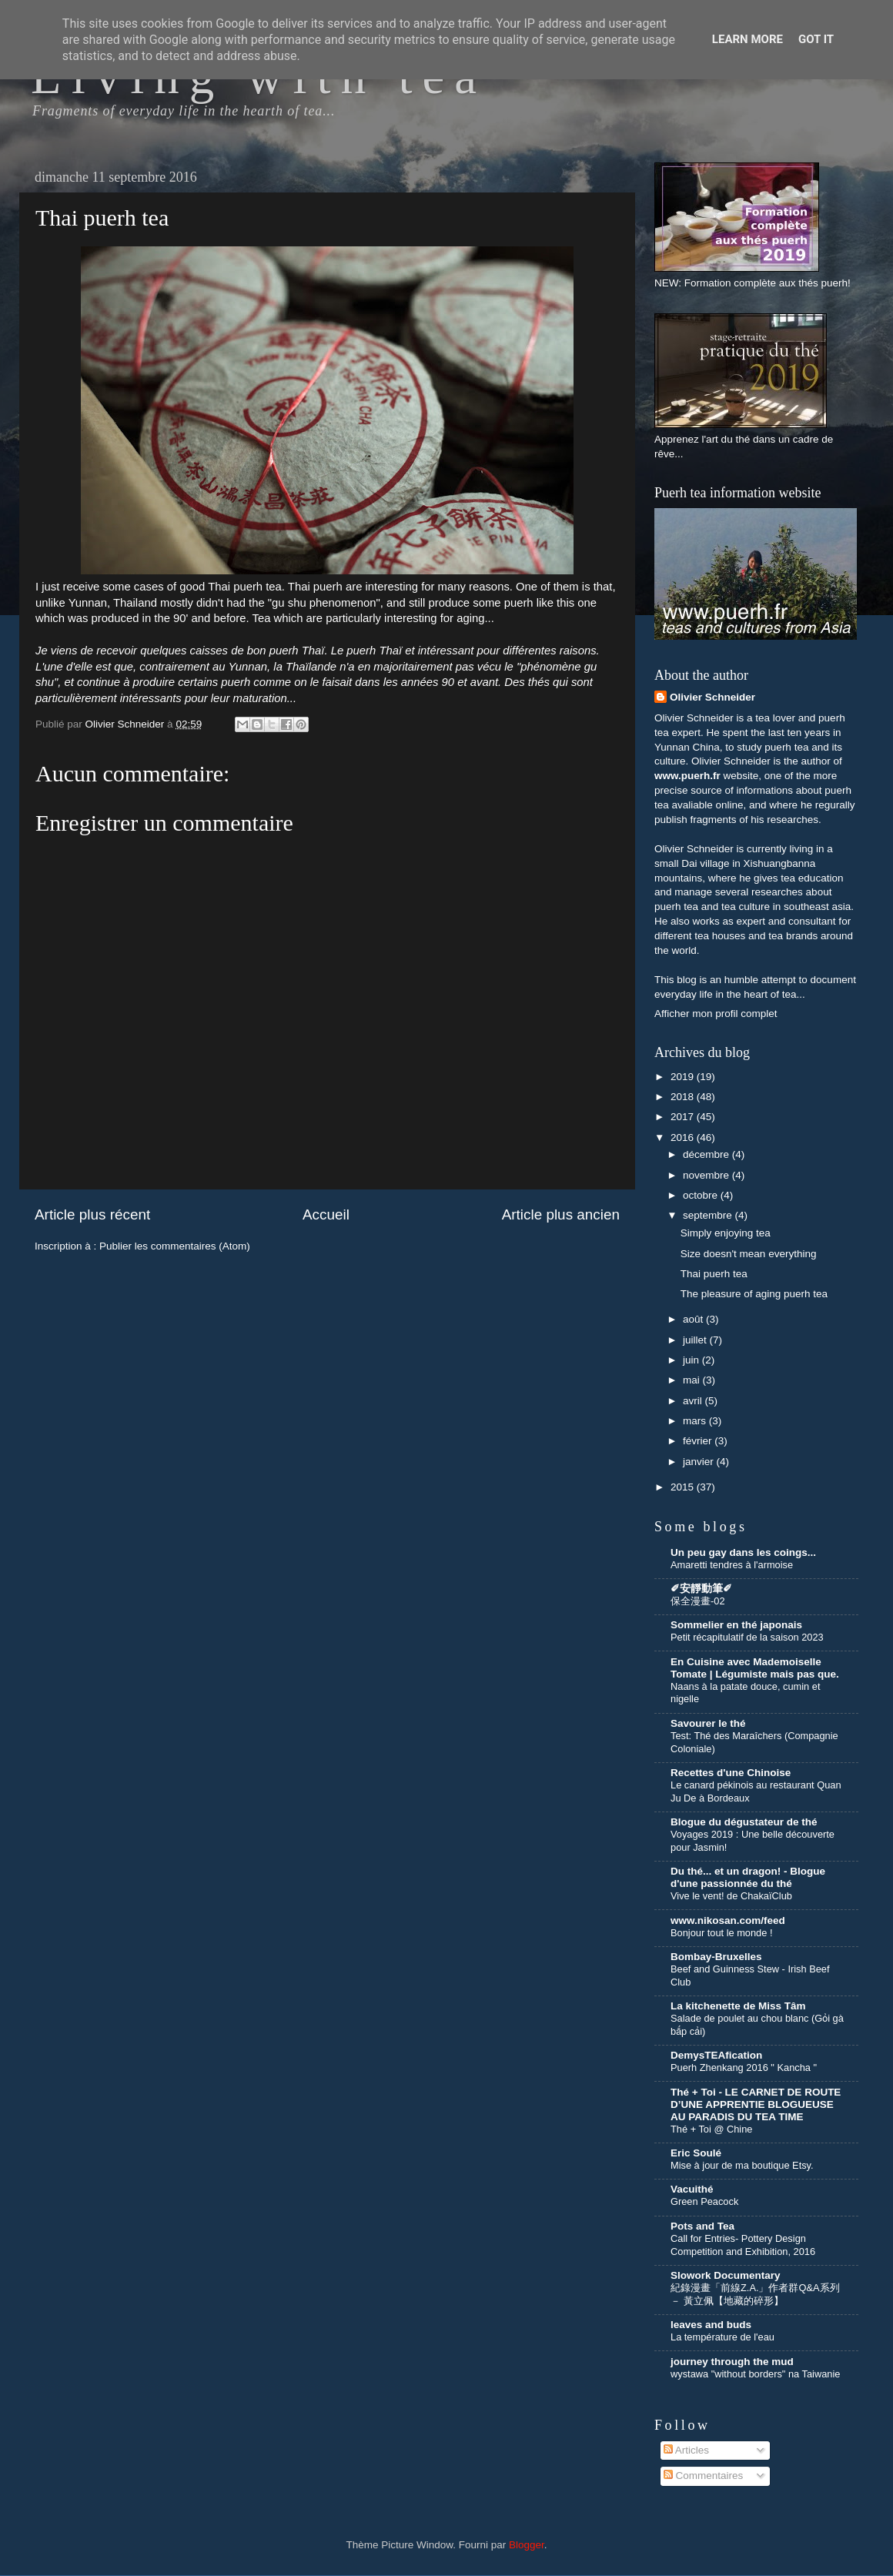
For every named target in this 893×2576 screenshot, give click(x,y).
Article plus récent (92, 1214)
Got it (816, 39)
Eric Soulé (696, 2153)
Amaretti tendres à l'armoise (732, 1565)
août (694, 1319)
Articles (686, 2450)
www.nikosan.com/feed (728, 1920)
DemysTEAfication (716, 2055)
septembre (709, 1215)
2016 (684, 1137)
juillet (696, 1340)
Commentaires (704, 2475)
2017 (684, 1116)
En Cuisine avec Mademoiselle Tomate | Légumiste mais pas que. (755, 1668)
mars (696, 1421)
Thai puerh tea (714, 1274)
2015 (684, 1487)
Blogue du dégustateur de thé (744, 1822)
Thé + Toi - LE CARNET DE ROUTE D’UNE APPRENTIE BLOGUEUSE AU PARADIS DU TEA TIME (756, 2104)
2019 (684, 1076)
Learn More (747, 39)
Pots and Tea (702, 2226)
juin (692, 1360)
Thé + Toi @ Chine (711, 2129)
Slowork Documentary (726, 2275)
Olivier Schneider (712, 697)
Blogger (526, 2545)
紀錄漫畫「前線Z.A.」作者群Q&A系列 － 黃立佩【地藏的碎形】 (755, 2294)
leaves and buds (711, 2324)
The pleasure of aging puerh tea (754, 1294)
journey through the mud (732, 2361)
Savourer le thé (708, 1723)
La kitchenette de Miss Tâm (738, 2006)
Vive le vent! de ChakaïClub (731, 1896)
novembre (707, 1175)
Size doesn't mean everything (749, 1254)
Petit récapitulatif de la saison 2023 (747, 1637)
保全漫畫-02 (698, 1601)
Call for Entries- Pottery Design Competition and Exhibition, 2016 (743, 2245)
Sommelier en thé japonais (736, 1625)
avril (694, 1401)
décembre (707, 1154)
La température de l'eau (722, 2337)
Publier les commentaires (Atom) (174, 1246)
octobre (702, 1195)
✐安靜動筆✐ (701, 1588)
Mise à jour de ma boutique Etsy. (742, 2165)
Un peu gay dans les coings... (743, 1552)
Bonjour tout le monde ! (721, 1933)
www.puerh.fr (687, 775)
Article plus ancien (561, 1214)
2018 (684, 1096)
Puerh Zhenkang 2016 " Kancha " (744, 2067)
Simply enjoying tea (726, 1233)
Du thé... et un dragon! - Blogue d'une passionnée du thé (748, 1877)
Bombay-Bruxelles (716, 1956)
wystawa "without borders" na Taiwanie (755, 2374)
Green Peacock (704, 2201)
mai (693, 1380)
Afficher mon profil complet (716, 1013)
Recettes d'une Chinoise (731, 1772)
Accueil (326, 1214)
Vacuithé (692, 2189)
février (698, 1441)
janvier (700, 1461)
